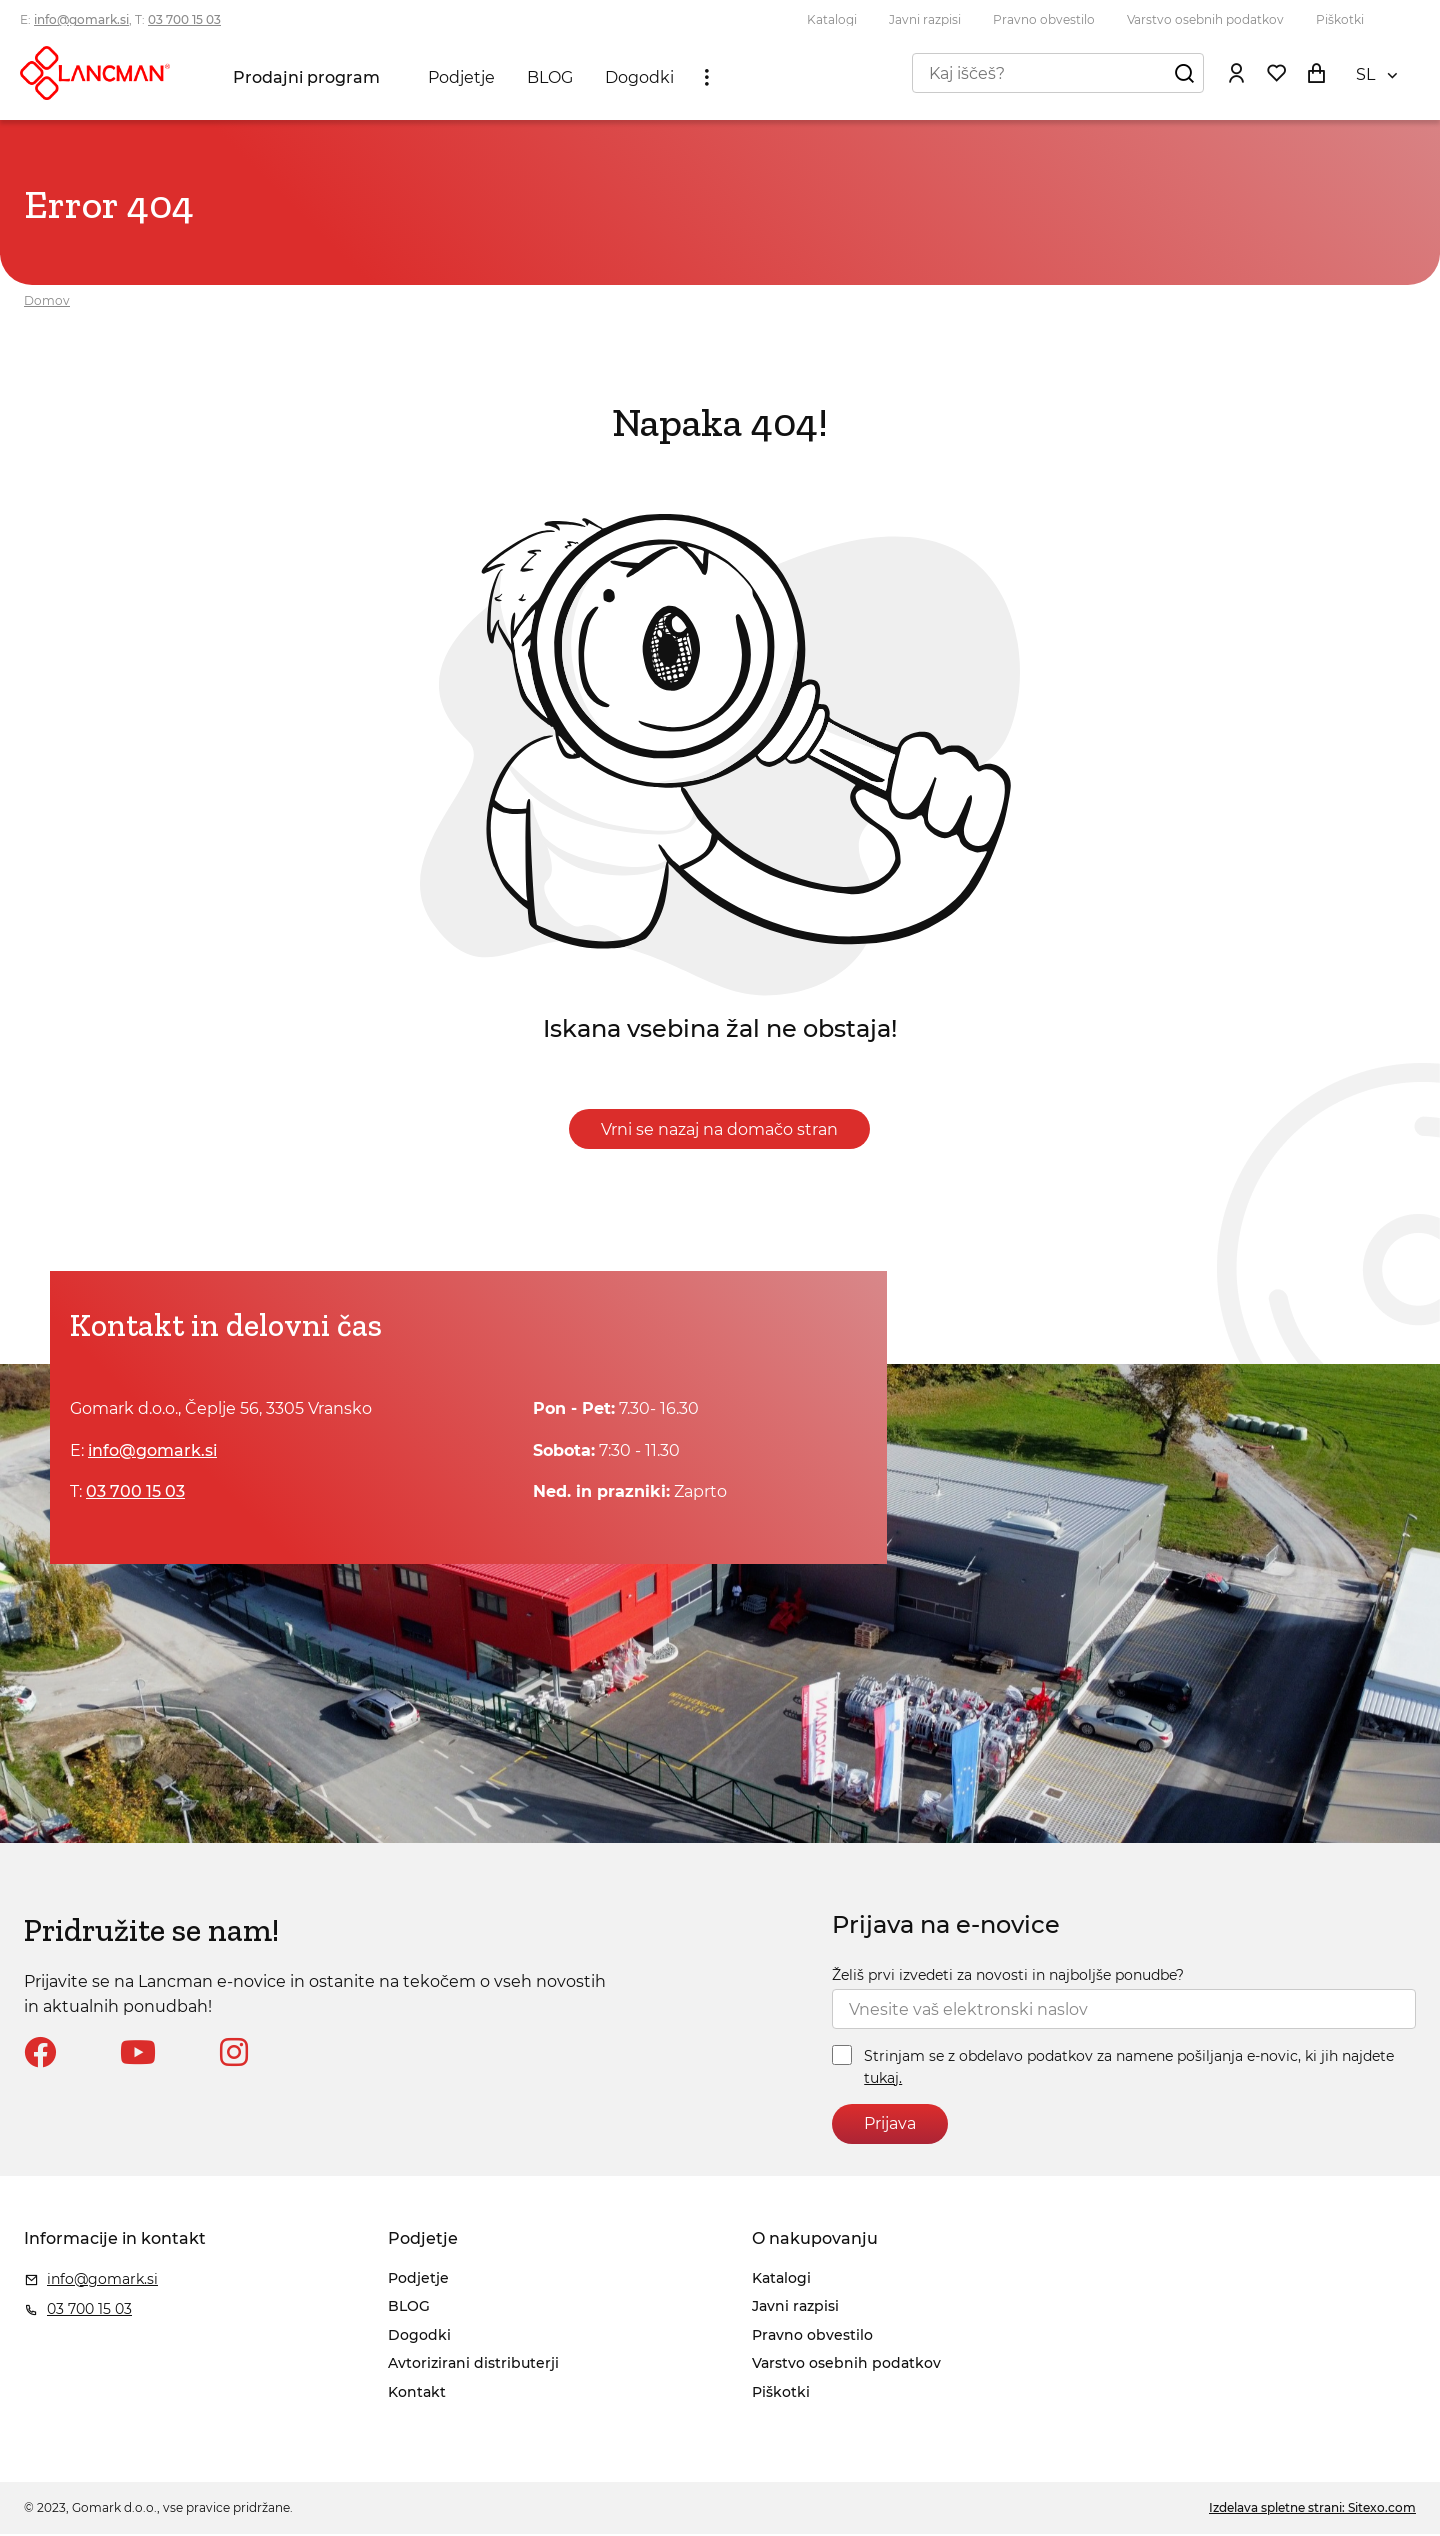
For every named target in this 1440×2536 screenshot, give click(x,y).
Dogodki (640, 81)
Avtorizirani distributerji (473, 2366)
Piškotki (1340, 19)
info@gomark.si (81, 19)
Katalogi (832, 19)
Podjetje (462, 81)
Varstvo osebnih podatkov (1205, 19)
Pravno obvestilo (1044, 19)
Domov (47, 302)
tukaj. (883, 2080)
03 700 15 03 (184, 19)
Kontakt (417, 2394)
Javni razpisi (925, 19)
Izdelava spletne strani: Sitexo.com (1312, 2510)
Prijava (890, 2126)
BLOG (551, 81)
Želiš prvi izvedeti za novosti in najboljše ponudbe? (1008, 1977)
